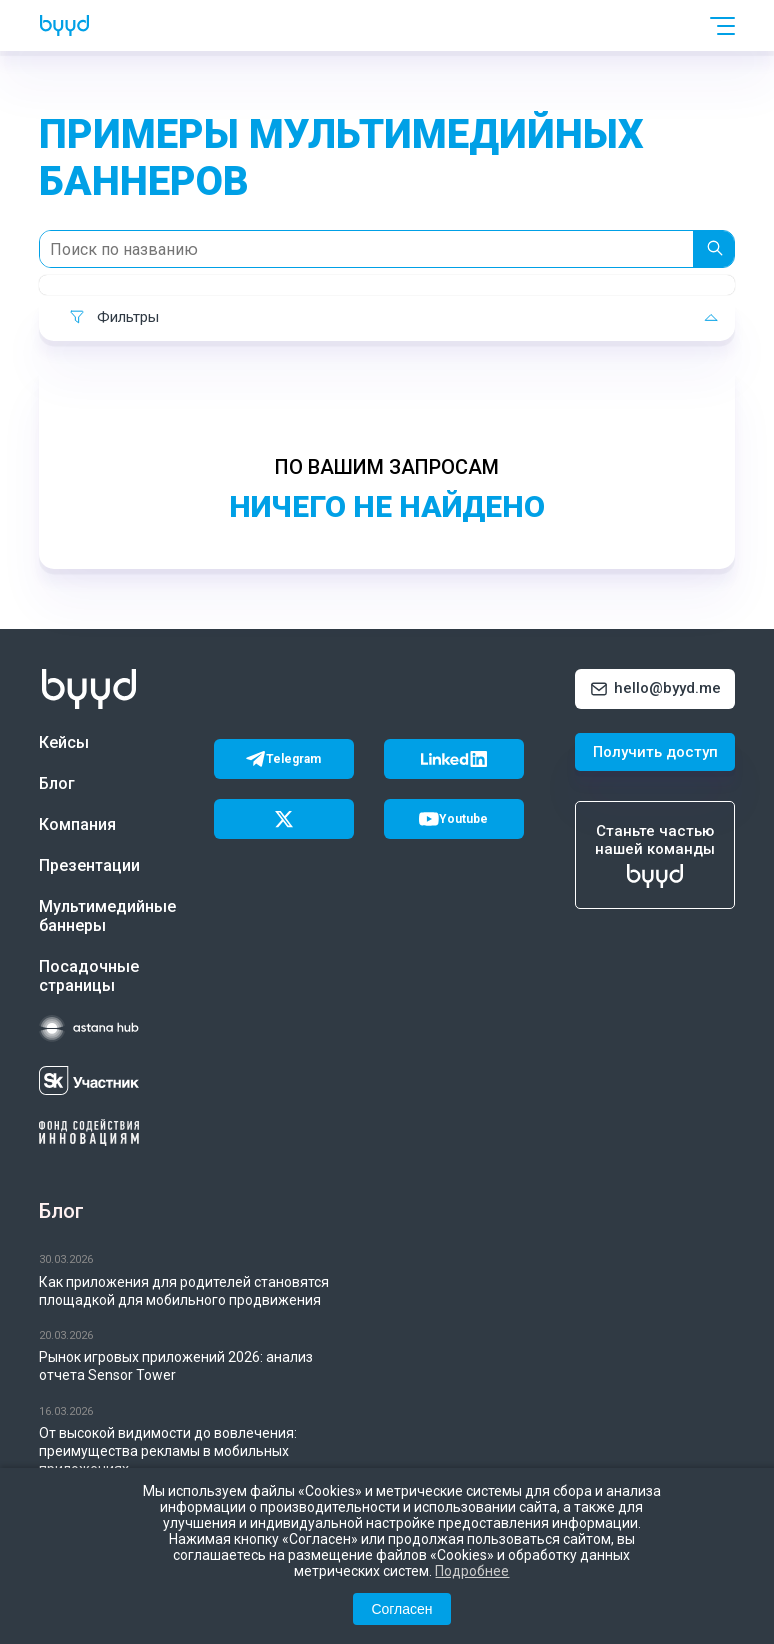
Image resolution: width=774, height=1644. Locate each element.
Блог (57, 783)
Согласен (401, 1609)
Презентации (89, 865)
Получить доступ (655, 752)
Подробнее (472, 1571)
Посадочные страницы (89, 976)
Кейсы (64, 742)
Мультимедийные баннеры (104, 916)
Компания (77, 824)
